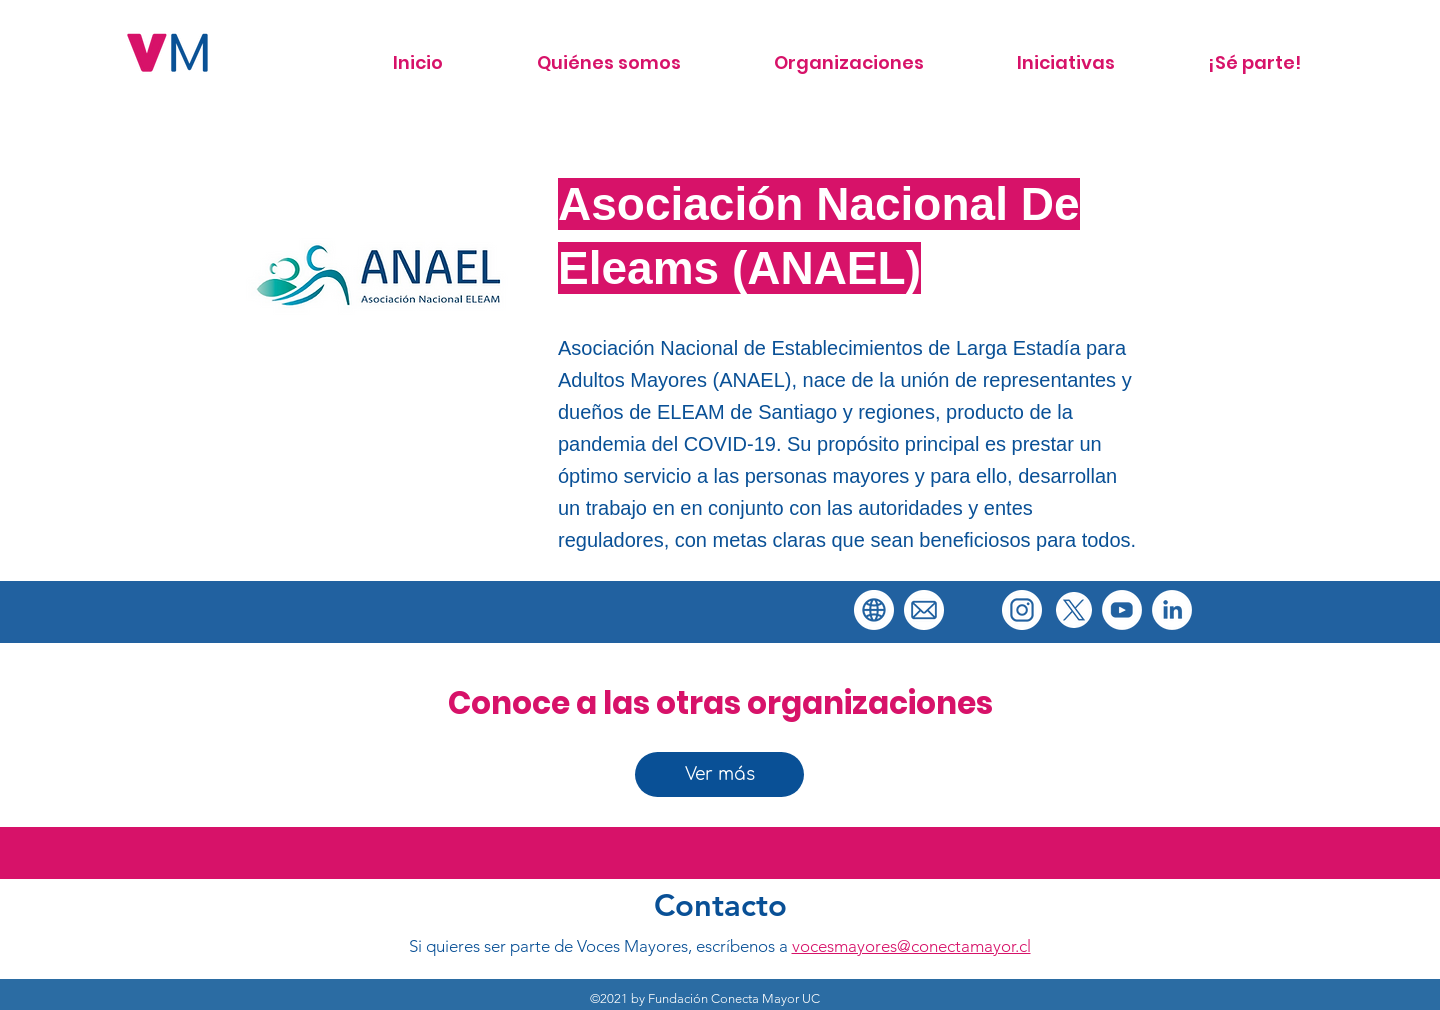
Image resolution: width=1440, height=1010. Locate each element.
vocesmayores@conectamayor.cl (911, 946)
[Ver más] (719, 774)
